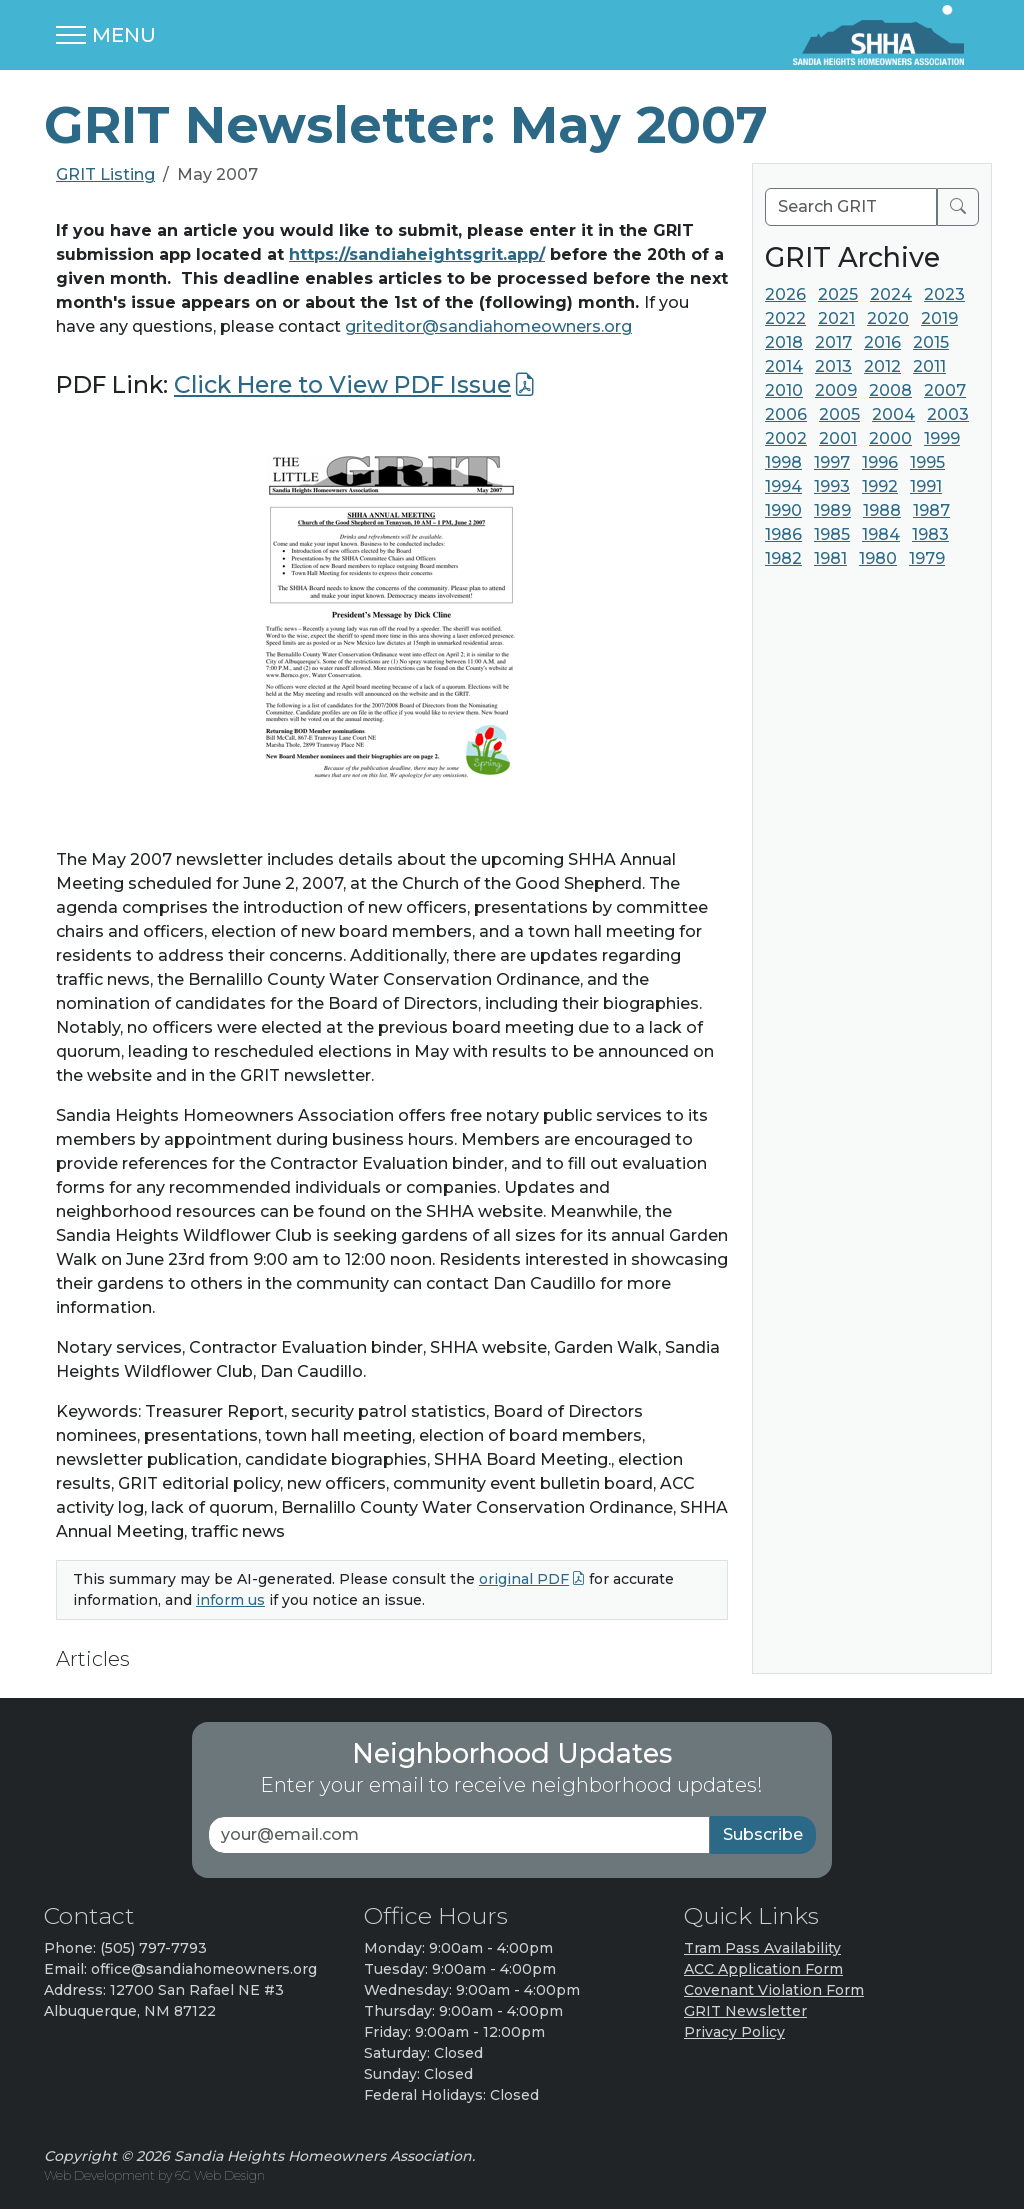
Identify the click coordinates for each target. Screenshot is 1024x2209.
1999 (942, 438)
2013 (833, 366)
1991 (926, 486)
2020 (888, 318)
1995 (927, 462)
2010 (784, 390)
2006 (786, 414)
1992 (880, 486)
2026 (785, 294)
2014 (784, 366)
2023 (944, 294)
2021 (836, 318)
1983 (930, 534)
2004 (893, 414)
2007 (945, 390)
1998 (783, 462)
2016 (882, 342)
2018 (784, 342)
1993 (832, 486)
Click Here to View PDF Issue (342, 384)
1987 (931, 510)
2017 (833, 342)
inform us (230, 1600)
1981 (830, 558)
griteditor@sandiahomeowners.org (488, 326)
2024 (891, 294)
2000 (890, 438)
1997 (832, 462)
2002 (786, 438)
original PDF (524, 1579)
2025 (838, 294)
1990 (783, 510)
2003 (948, 414)
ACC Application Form (763, 1969)
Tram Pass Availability (762, 1948)
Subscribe (763, 1834)
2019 (939, 318)
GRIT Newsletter (745, 2011)
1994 (783, 486)
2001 (838, 438)
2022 (785, 318)
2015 (931, 342)
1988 (882, 510)
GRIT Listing (105, 174)
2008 (890, 390)
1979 (927, 558)
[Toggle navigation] (106, 35)
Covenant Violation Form (774, 1990)
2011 (929, 366)
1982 (783, 558)
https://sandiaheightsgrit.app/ (417, 254)
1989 (832, 510)
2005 (839, 414)
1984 (881, 534)
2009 (836, 390)
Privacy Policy (734, 2032)
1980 (878, 558)
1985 (832, 534)
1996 (880, 462)
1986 (783, 534)
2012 (882, 366)
